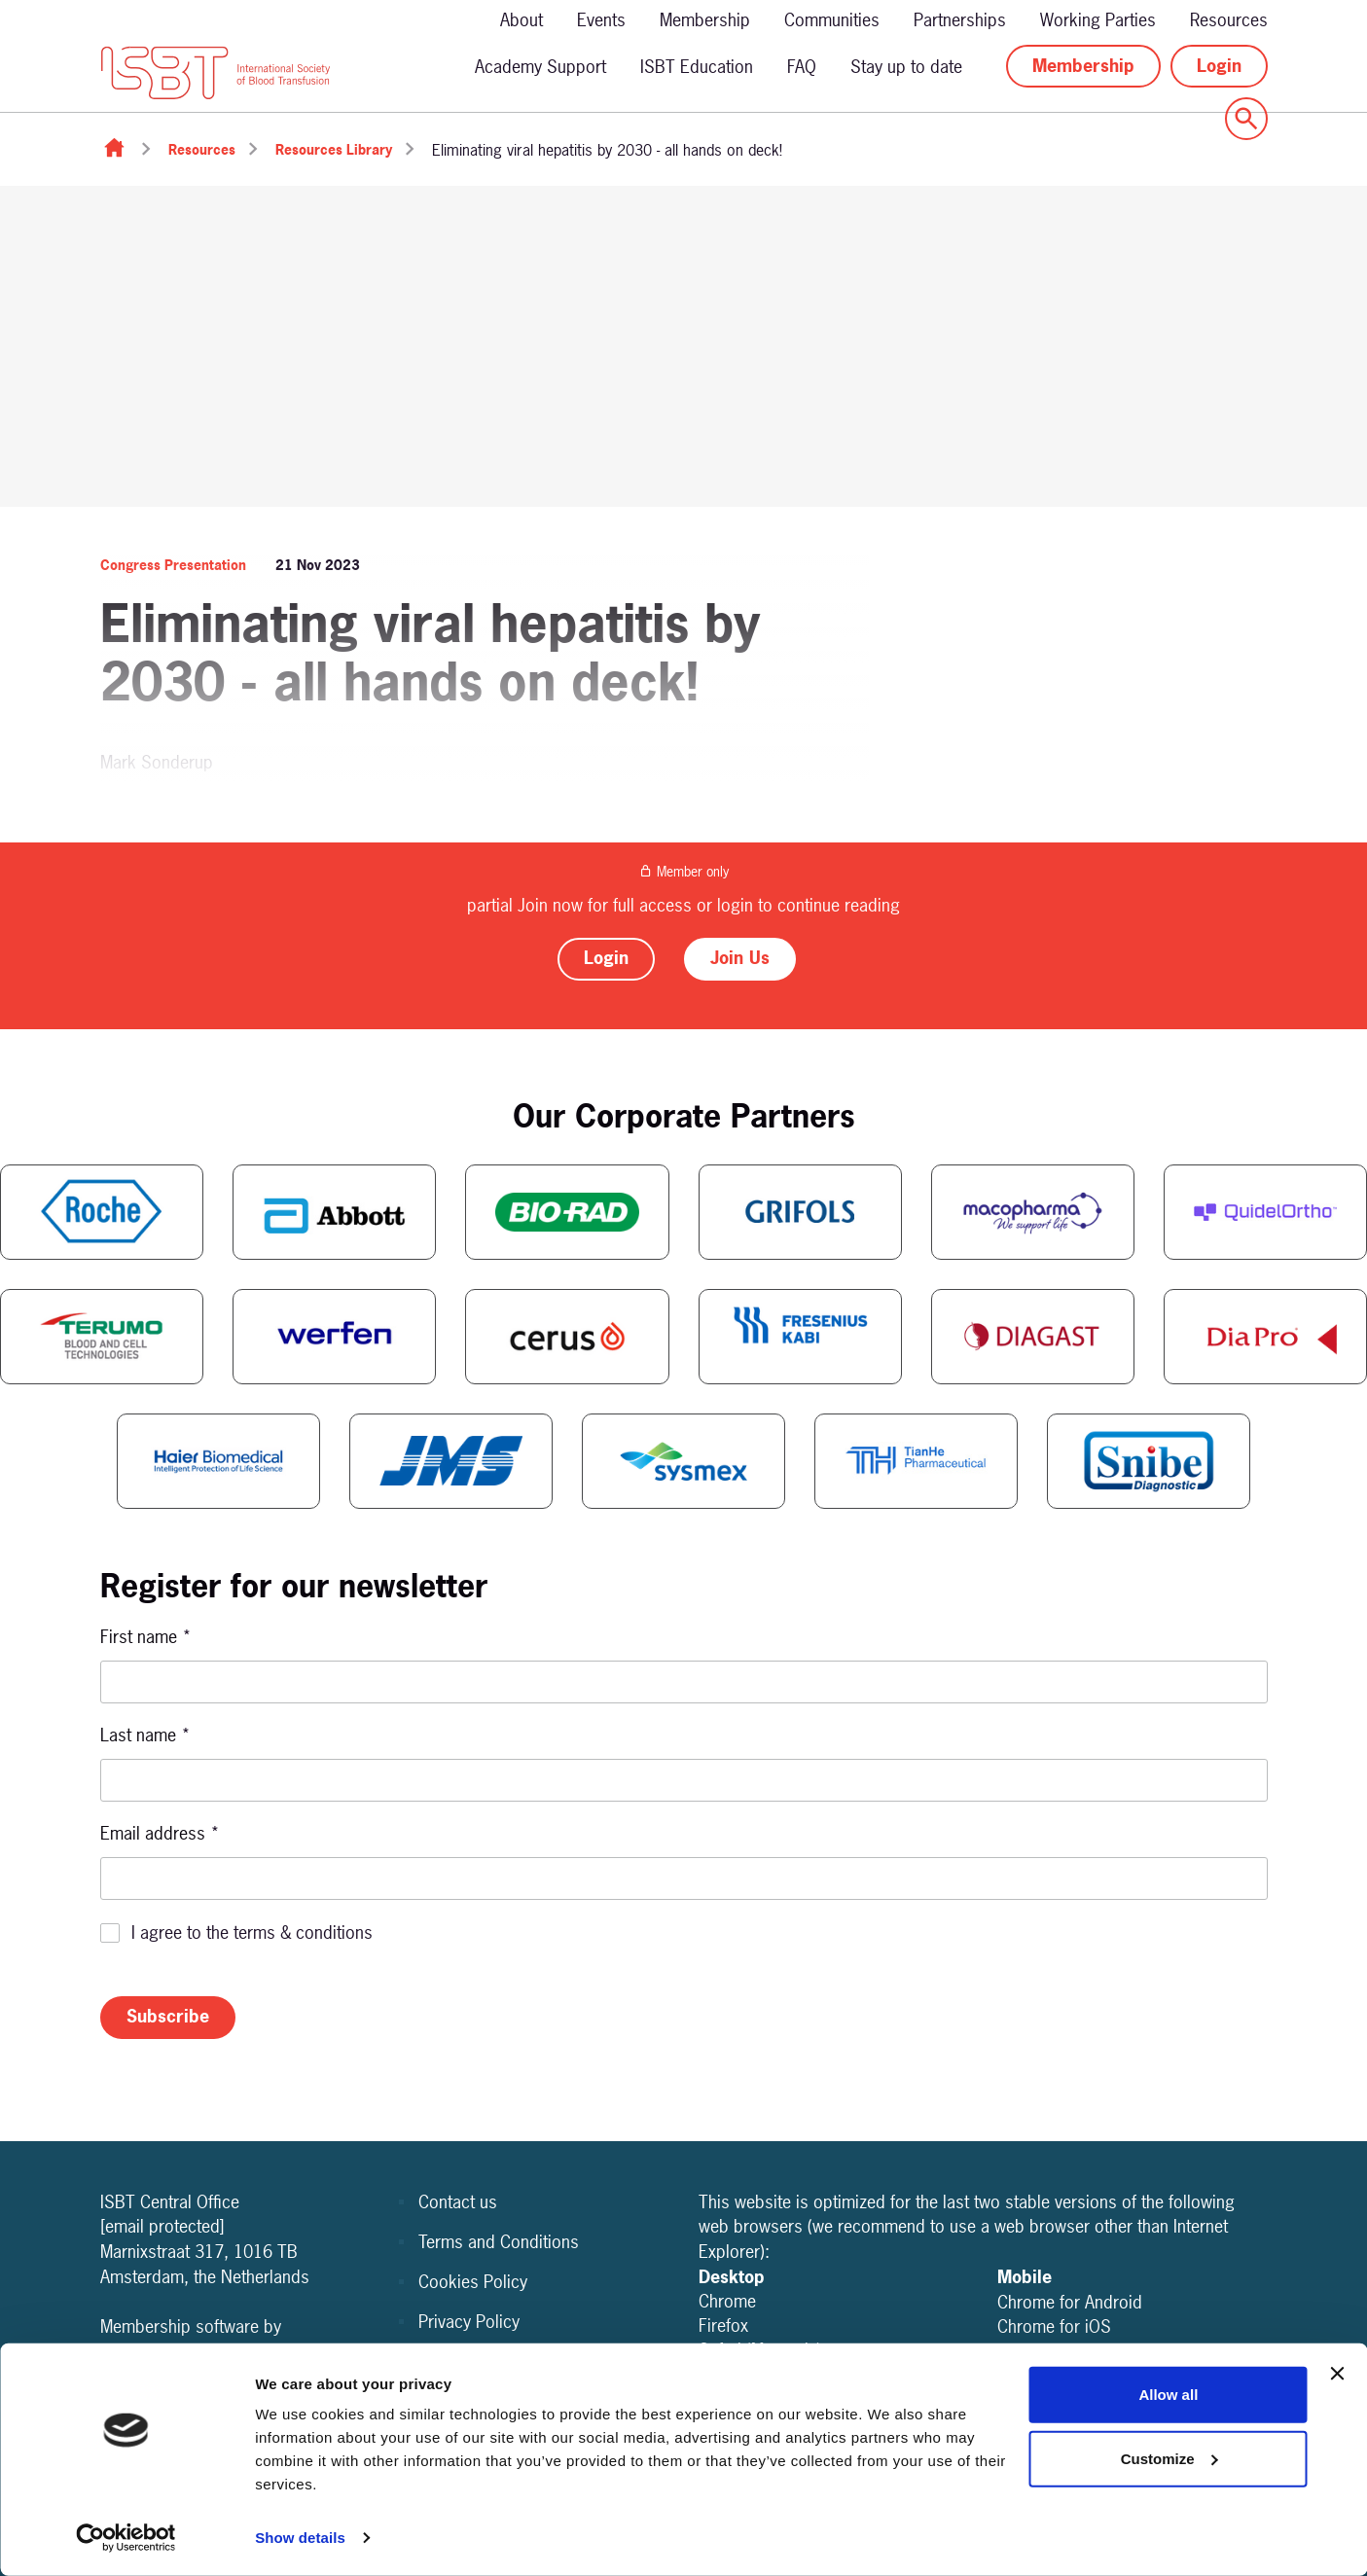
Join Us (740, 958)
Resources (1229, 20)
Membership (705, 20)
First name (146, 1637)
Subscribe (167, 2016)
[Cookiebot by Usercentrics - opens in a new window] (126, 2538)
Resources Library (333, 149)
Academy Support (540, 66)
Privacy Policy (469, 2321)
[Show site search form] (1246, 118)
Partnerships (960, 20)
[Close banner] (1337, 2373)
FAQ (801, 66)
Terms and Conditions (498, 2242)
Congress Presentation (173, 564)
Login (1219, 66)
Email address (160, 1833)
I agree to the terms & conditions (252, 1932)
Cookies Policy (472, 2282)
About (521, 20)
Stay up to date (906, 66)
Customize (1169, 2458)
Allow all (1168, 2394)
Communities (832, 20)
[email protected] (162, 2226)
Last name (145, 1735)
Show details (300, 2537)
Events (601, 20)
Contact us (457, 2202)
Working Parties (1098, 20)
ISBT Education (696, 66)
